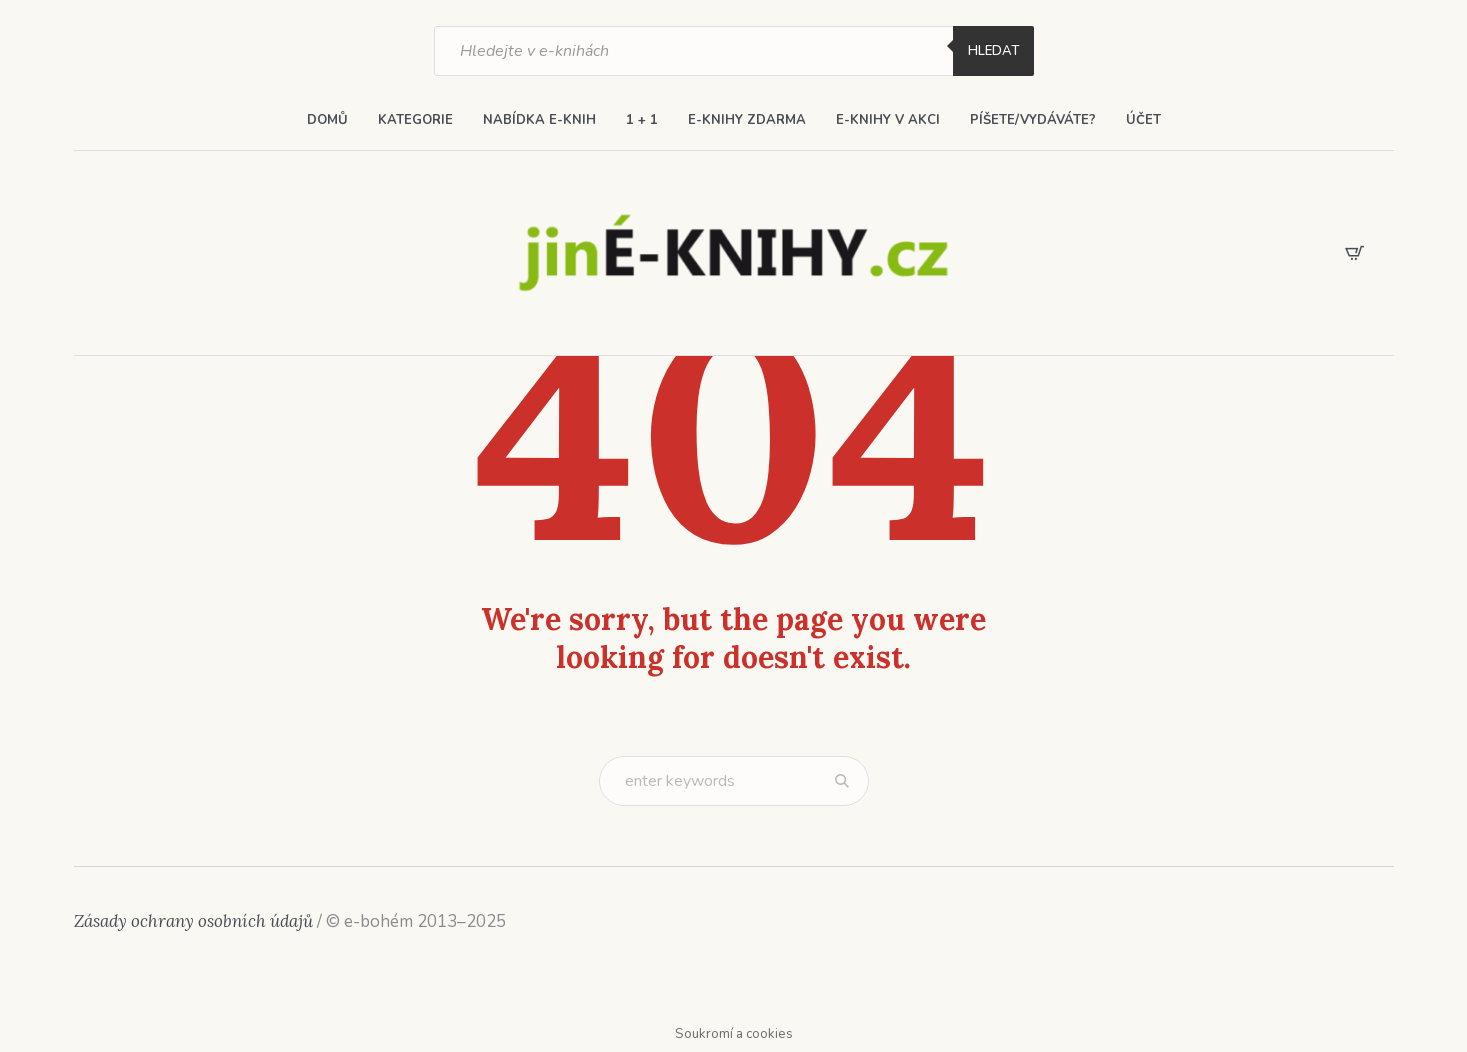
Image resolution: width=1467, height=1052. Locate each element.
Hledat (993, 51)
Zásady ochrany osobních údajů (193, 921)
